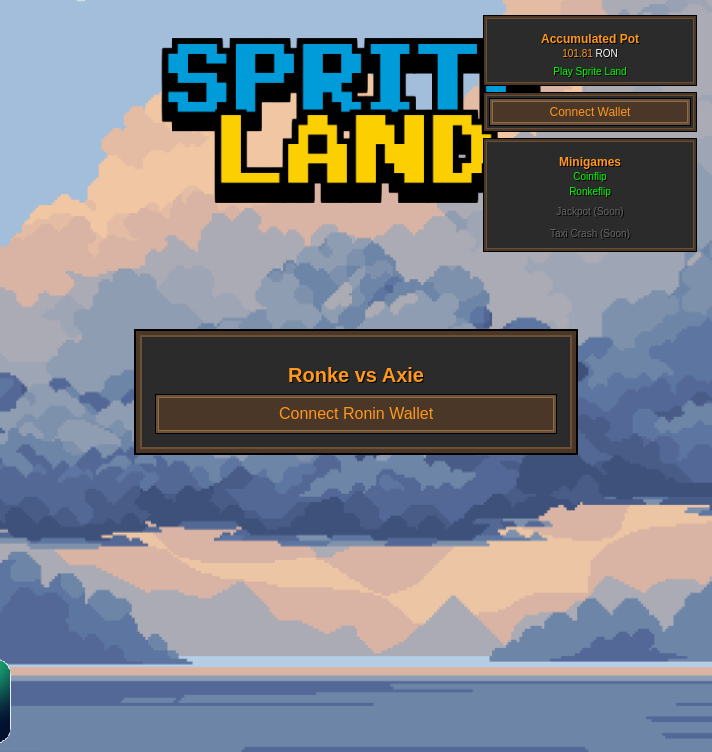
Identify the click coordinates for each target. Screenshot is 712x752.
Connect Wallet (590, 112)
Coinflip (589, 176)
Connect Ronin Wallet (356, 413)
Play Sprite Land (589, 71)
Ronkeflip (590, 191)
